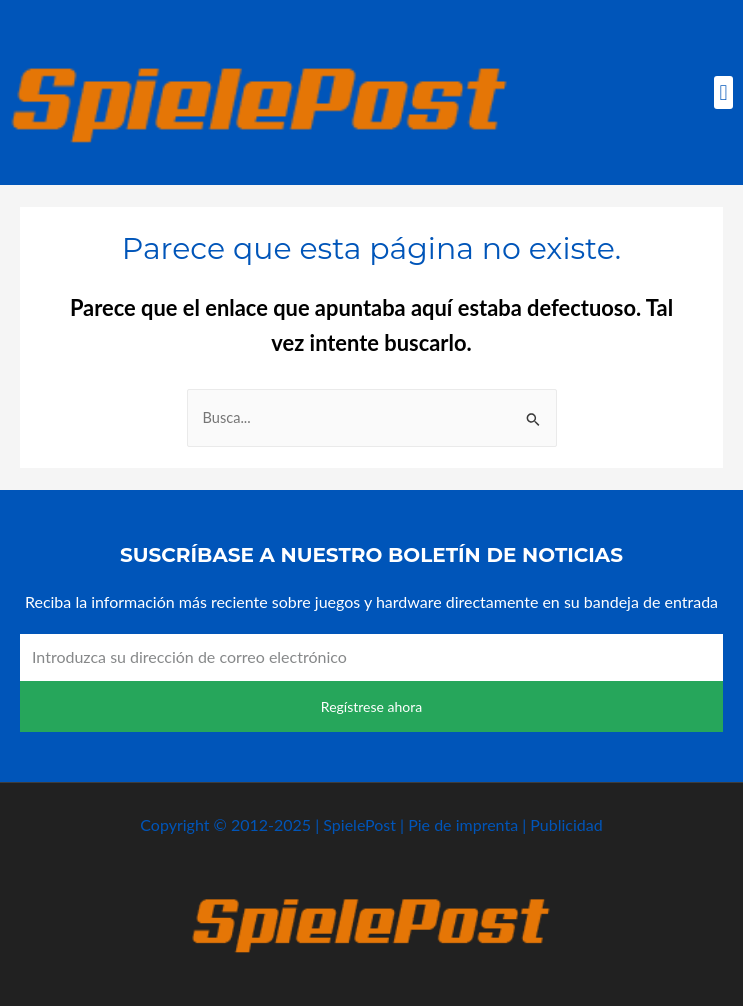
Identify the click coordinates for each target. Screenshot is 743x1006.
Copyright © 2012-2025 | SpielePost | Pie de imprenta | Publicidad (371, 824)
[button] (723, 92)
